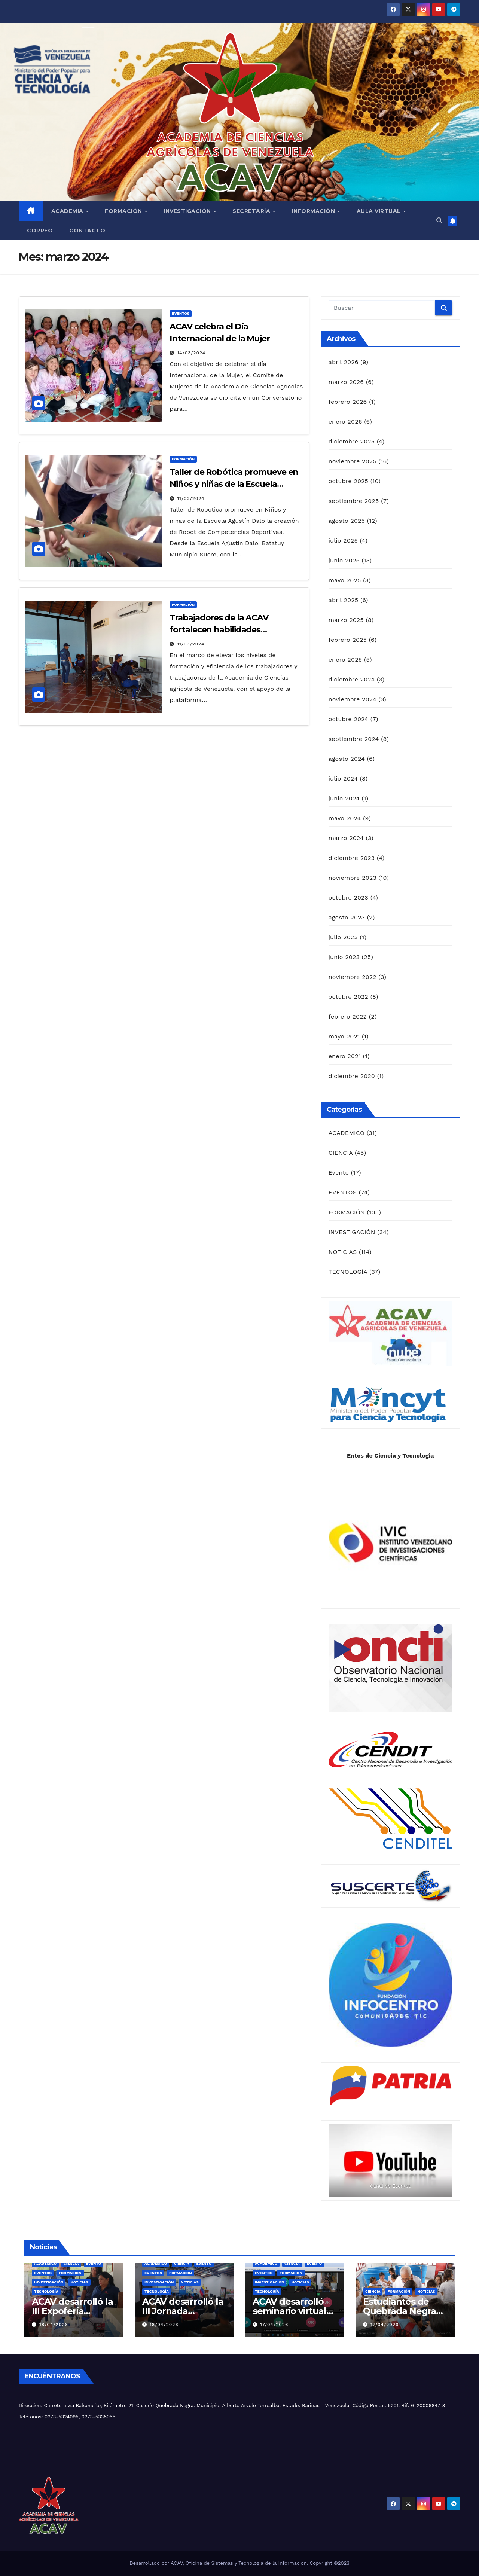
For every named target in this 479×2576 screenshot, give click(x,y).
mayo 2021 (344, 1036)
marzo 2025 (346, 619)
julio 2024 (343, 778)
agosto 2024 (347, 758)
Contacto (87, 230)
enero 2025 (345, 659)
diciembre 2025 (352, 441)
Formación (124, 211)
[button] (439, 220)
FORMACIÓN (183, 459)
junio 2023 (344, 957)
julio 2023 (343, 937)
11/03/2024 (190, 498)
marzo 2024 (346, 838)
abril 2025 (344, 600)
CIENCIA (341, 1152)
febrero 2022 (348, 1016)
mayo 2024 (345, 818)
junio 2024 (344, 798)
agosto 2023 (347, 917)
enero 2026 (345, 421)
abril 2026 (344, 362)
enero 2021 (345, 1056)
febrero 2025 (348, 639)
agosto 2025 (347, 520)
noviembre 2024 (352, 699)
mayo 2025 (345, 580)
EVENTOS (180, 313)
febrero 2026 (348, 401)
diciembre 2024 (352, 679)
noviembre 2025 (352, 461)
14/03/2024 (191, 352)
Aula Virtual (380, 211)
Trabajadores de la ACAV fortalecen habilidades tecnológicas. (219, 630)
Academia (68, 211)
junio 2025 (344, 560)
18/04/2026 (53, 2324)
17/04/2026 (274, 2324)
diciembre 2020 (352, 1076)
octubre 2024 (348, 719)
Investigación (188, 211)
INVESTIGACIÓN (352, 1232)
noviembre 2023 (352, 877)
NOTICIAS (343, 1251)
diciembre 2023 (352, 857)
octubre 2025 (348, 481)
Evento (339, 1172)
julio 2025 (343, 540)
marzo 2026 (346, 381)
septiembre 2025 (354, 500)
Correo (40, 230)
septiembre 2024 (354, 738)
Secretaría (252, 211)
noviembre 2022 (352, 976)
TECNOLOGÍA (348, 1271)
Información (314, 211)
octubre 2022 (348, 996)
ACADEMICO (347, 1132)
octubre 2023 (348, 897)
